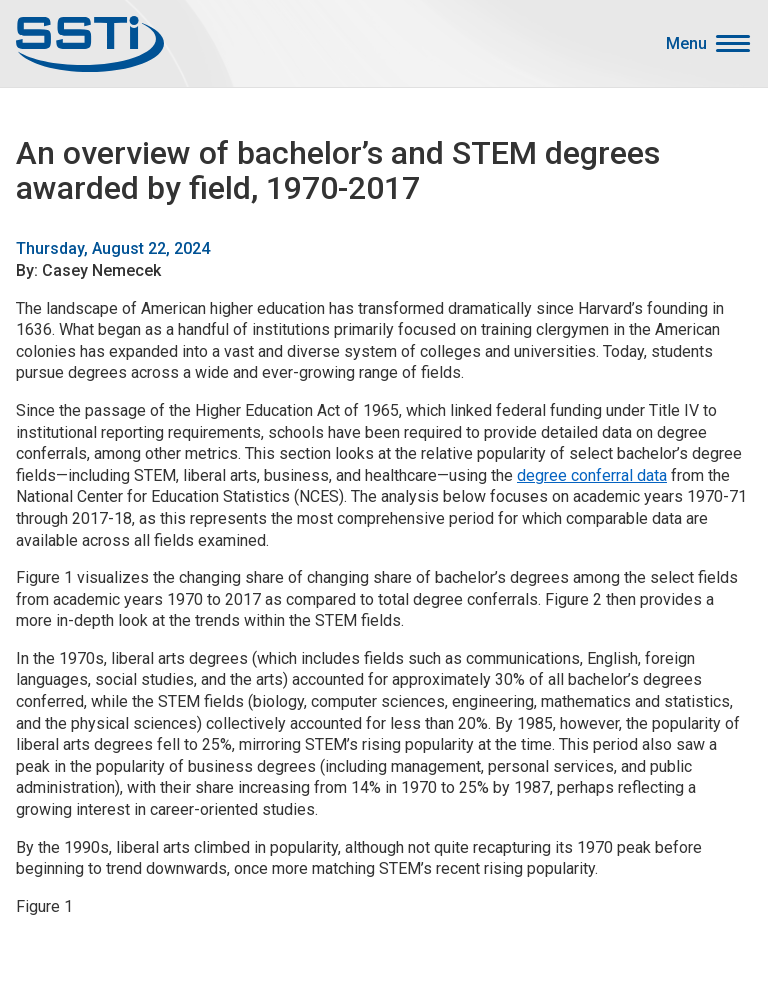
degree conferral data (592, 475)
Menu (686, 44)
